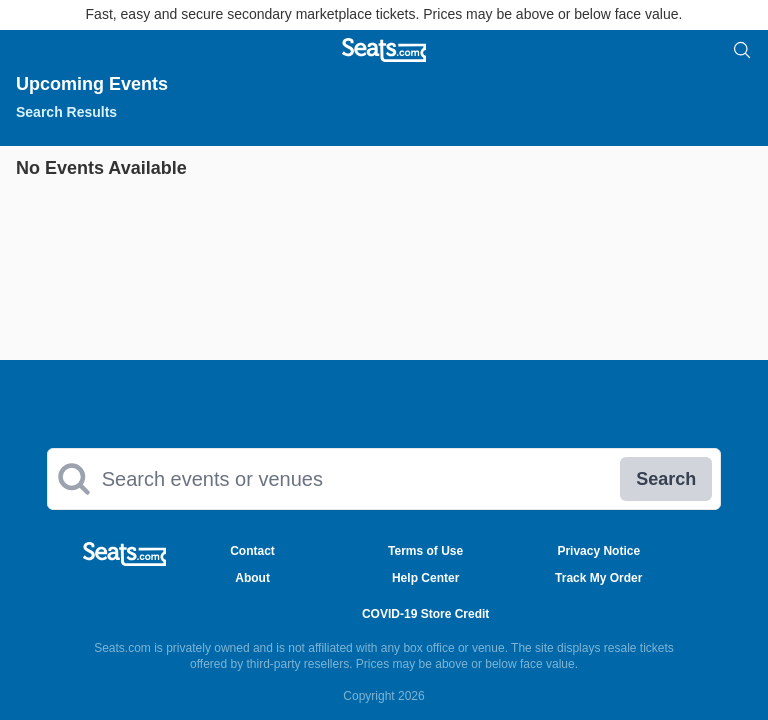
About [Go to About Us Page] (252, 578)
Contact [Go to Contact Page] (252, 551)
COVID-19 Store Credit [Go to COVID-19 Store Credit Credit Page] (425, 614)
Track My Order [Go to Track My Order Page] (598, 578)
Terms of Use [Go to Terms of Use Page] (425, 551)
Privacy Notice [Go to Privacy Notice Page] (598, 551)
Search (666, 479)
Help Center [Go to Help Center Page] (425, 578)
